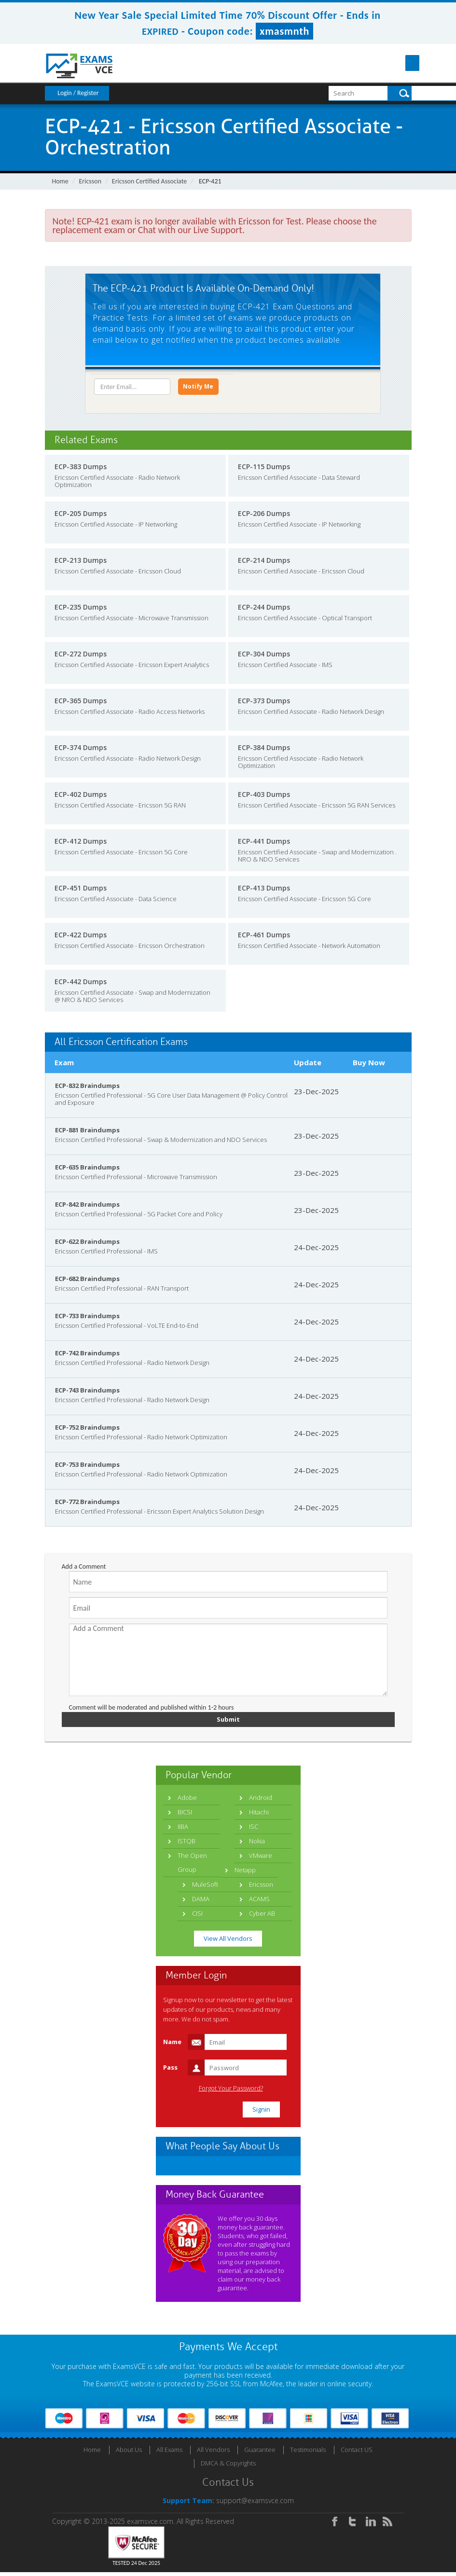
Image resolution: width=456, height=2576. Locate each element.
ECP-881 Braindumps (87, 1132)
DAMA (200, 1902)
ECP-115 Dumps (264, 469)
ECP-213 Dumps (81, 563)
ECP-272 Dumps (81, 656)
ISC (253, 1830)
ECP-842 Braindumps (87, 1207)
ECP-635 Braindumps (87, 1170)
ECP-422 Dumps (81, 937)
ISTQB (186, 1844)
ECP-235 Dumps (81, 609)
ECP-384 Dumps (264, 750)
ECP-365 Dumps (81, 703)
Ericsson (90, 181)
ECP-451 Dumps (81, 890)
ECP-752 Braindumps (87, 1430)
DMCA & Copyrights (228, 2467)
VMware (260, 1859)
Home (60, 181)
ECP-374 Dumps (81, 750)
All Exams (169, 2453)
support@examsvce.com (255, 2504)
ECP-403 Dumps (264, 797)
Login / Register (78, 93)
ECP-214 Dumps (264, 563)
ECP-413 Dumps (264, 890)
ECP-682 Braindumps (87, 1281)
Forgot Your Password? (231, 2092)
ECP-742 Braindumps (87, 1355)
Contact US (357, 2453)
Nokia (257, 1844)
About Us (129, 2453)
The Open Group (192, 1866)
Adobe (187, 1801)
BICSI (185, 1815)
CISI (197, 1917)
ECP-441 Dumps (264, 844)
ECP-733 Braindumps (87, 1318)
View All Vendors (228, 1942)
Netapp (245, 1873)
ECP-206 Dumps (264, 516)
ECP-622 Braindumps (87, 1244)
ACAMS (259, 1902)
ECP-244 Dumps (264, 609)
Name (172, 2045)
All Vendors (213, 2453)
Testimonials (308, 2453)
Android (260, 1801)
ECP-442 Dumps (81, 984)
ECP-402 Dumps (81, 797)
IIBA (183, 1830)
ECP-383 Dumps (81, 469)
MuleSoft (205, 1888)
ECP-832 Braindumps (87, 1088)
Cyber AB (262, 1917)
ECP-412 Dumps (81, 844)
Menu (404, 63)
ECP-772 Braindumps (87, 1504)
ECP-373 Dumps (264, 703)
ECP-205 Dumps (81, 516)
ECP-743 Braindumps (87, 1393)
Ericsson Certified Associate (149, 181)
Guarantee (260, 2453)
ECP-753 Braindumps (87, 1467)
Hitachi (259, 1815)
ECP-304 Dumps (264, 656)
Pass (170, 2071)
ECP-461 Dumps (264, 937)
